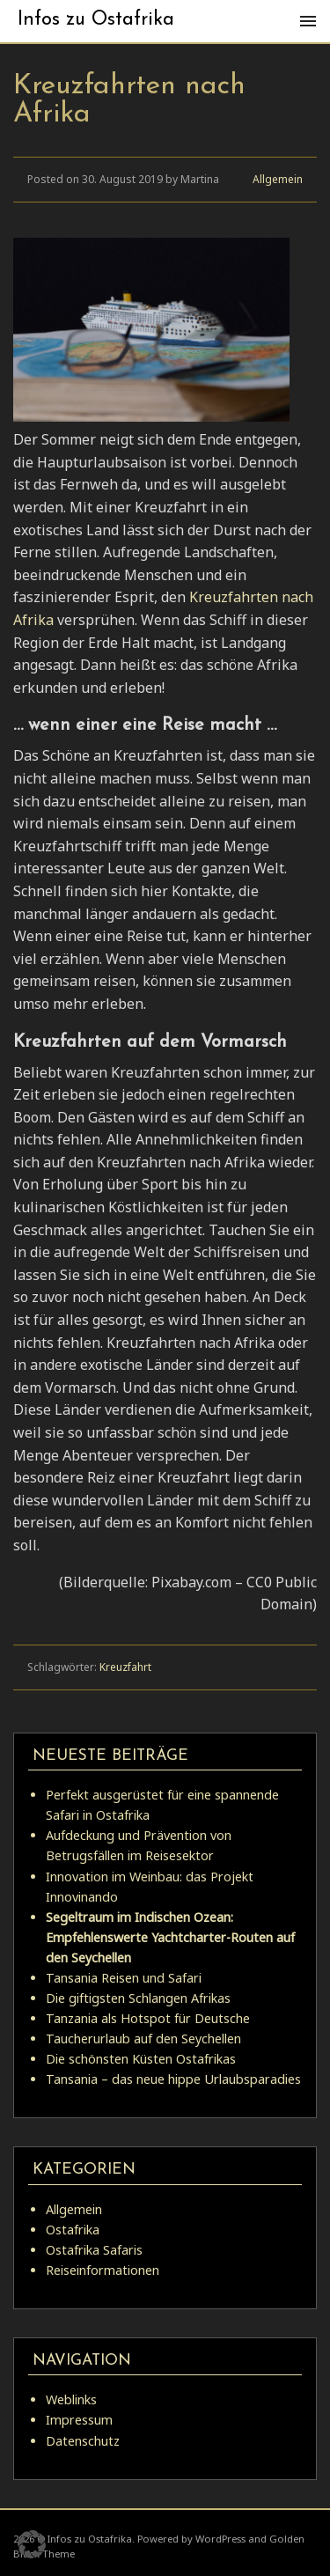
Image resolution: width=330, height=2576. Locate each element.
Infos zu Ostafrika (96, 20)
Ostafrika (72, 2229)
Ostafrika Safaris (94, 2249)
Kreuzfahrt (125, 1667)
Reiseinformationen (102, 2270)
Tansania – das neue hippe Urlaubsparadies (173, 2079)
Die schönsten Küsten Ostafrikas (141, 2058)
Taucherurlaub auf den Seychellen (143, 2038)
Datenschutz (83, 2440)
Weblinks (71, 2399)
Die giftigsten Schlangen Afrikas (138, 1998)
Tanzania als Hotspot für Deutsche (148, 2018)
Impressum (79, 2419)
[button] (31, 2544)
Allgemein (278, 179)
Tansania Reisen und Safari (124, 1977)
